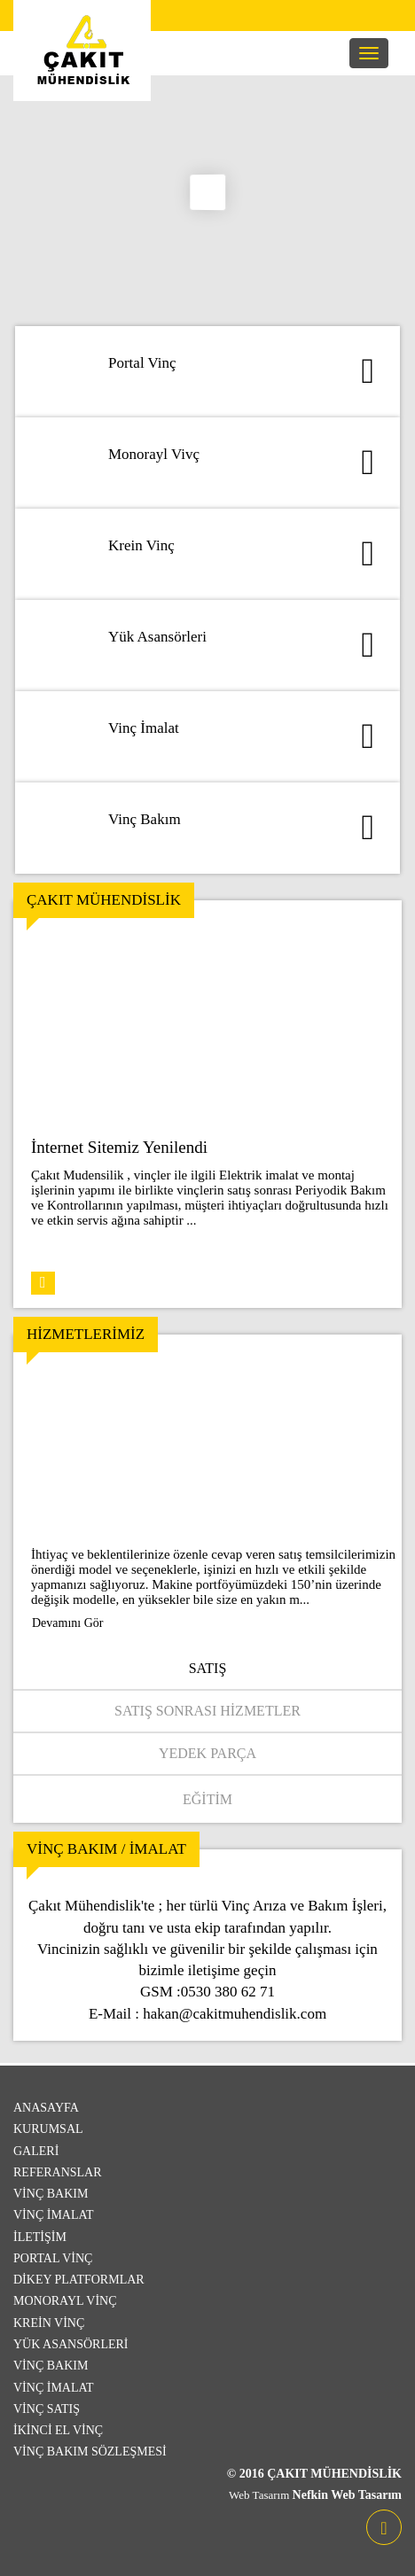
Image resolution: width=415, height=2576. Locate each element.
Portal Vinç (52, 2258)
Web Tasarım (260, 2495)
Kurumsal (48, 2129)
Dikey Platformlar (79, 2279)
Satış (208, 1668)
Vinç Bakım (50, 2193)
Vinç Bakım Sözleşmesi (90, 2451)
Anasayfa (46, 2107)
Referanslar (57, 2172)
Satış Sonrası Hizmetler (207, 1710)
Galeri (36, 2151)
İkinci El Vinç (58, 2430)
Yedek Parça (207, 1753)
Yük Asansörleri (71, 2344)
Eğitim (207, 1799)
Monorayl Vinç (65, 2301)
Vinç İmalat (53, 2215)
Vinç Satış (46, 2409)
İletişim (40, 2237)
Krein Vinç (48, 2323)
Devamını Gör (67, 1623)
